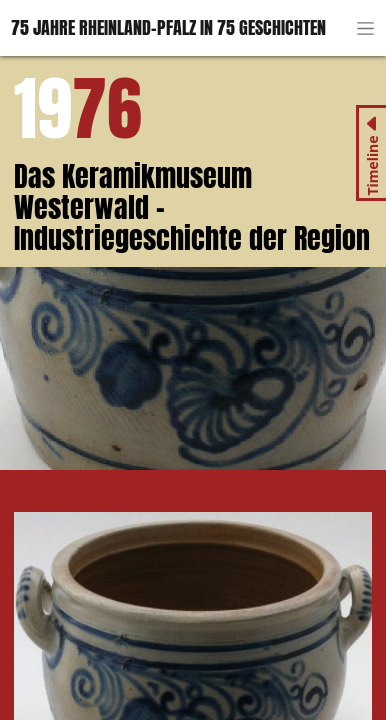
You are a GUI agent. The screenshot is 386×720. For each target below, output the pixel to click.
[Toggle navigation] (365, 28)
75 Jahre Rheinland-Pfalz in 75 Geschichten (168, 27)
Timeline (371, 166)
